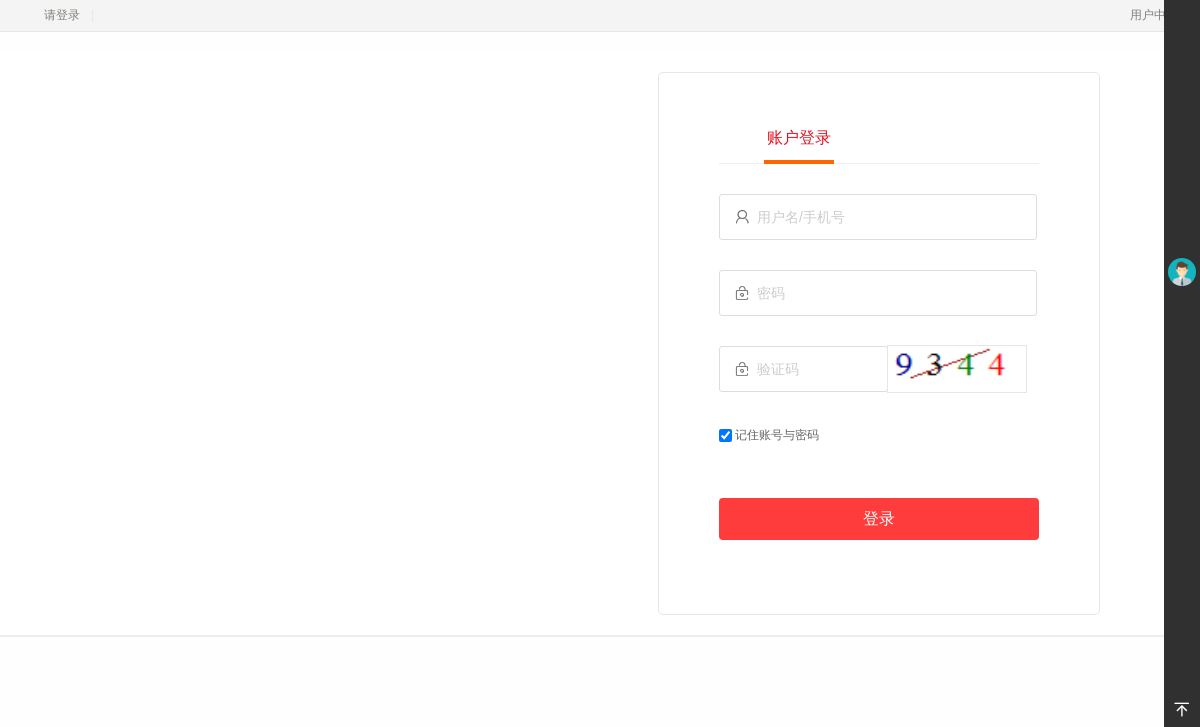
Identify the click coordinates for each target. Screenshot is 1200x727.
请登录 (62, 15)
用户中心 (1159, 15)
